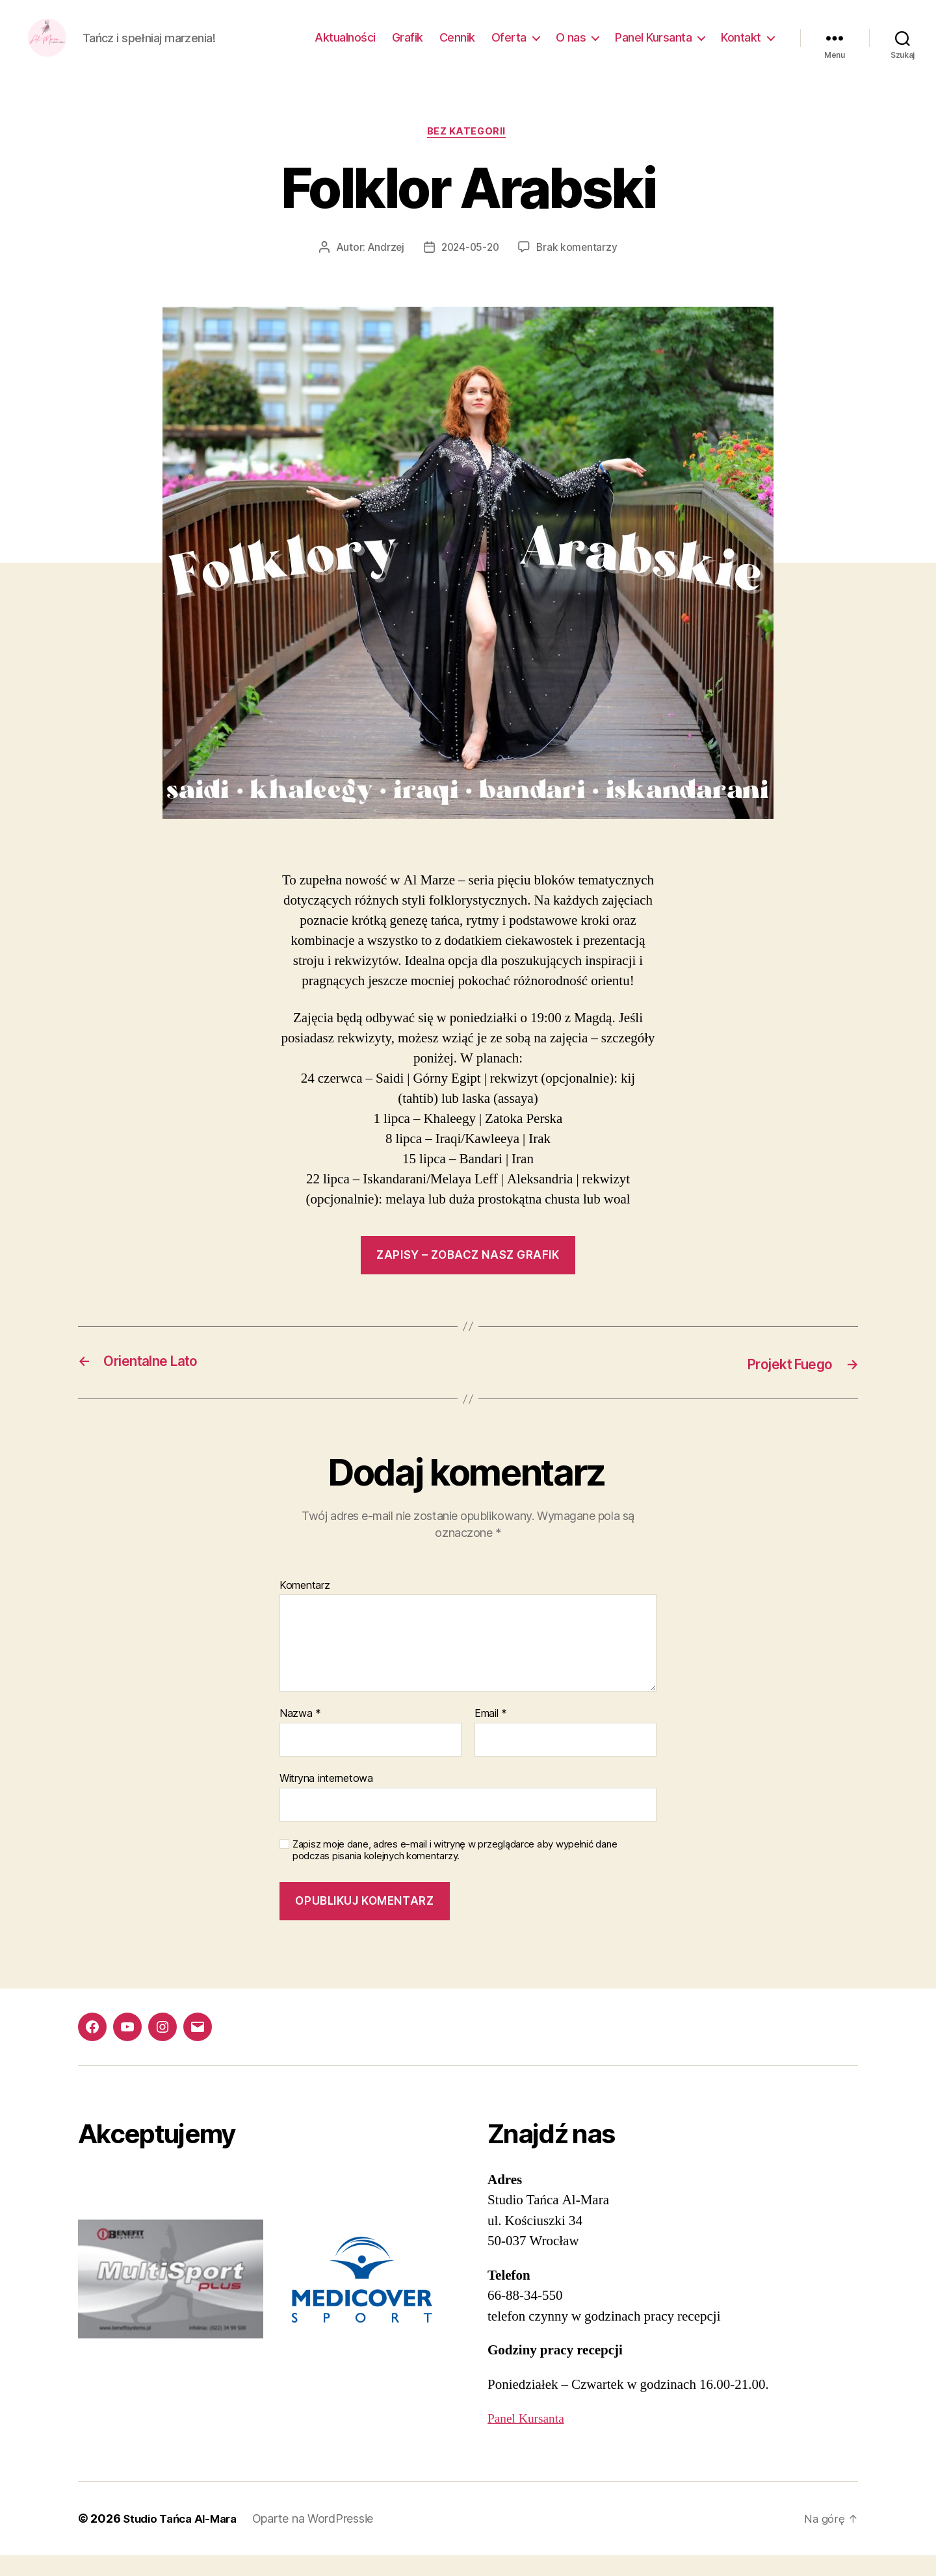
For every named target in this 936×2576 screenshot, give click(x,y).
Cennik (457, 47)
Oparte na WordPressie (321, 2539)
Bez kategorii (468, 153)
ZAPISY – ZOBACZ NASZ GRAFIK (467, 1276)
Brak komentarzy (579, 268)
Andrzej (383, 268)
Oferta (508, 47)
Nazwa (300, 1734)
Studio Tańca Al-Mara (184, 2539)
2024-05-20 (469, 268)
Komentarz (305, 1606)
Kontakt (741, 47)
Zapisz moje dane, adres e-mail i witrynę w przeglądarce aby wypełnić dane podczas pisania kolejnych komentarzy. (454, 1871)
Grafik (407, 47)
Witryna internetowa (326, 1798)
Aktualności (345, 47)
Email (490, 1734)
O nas (571, 47)
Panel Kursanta (653, 47)
